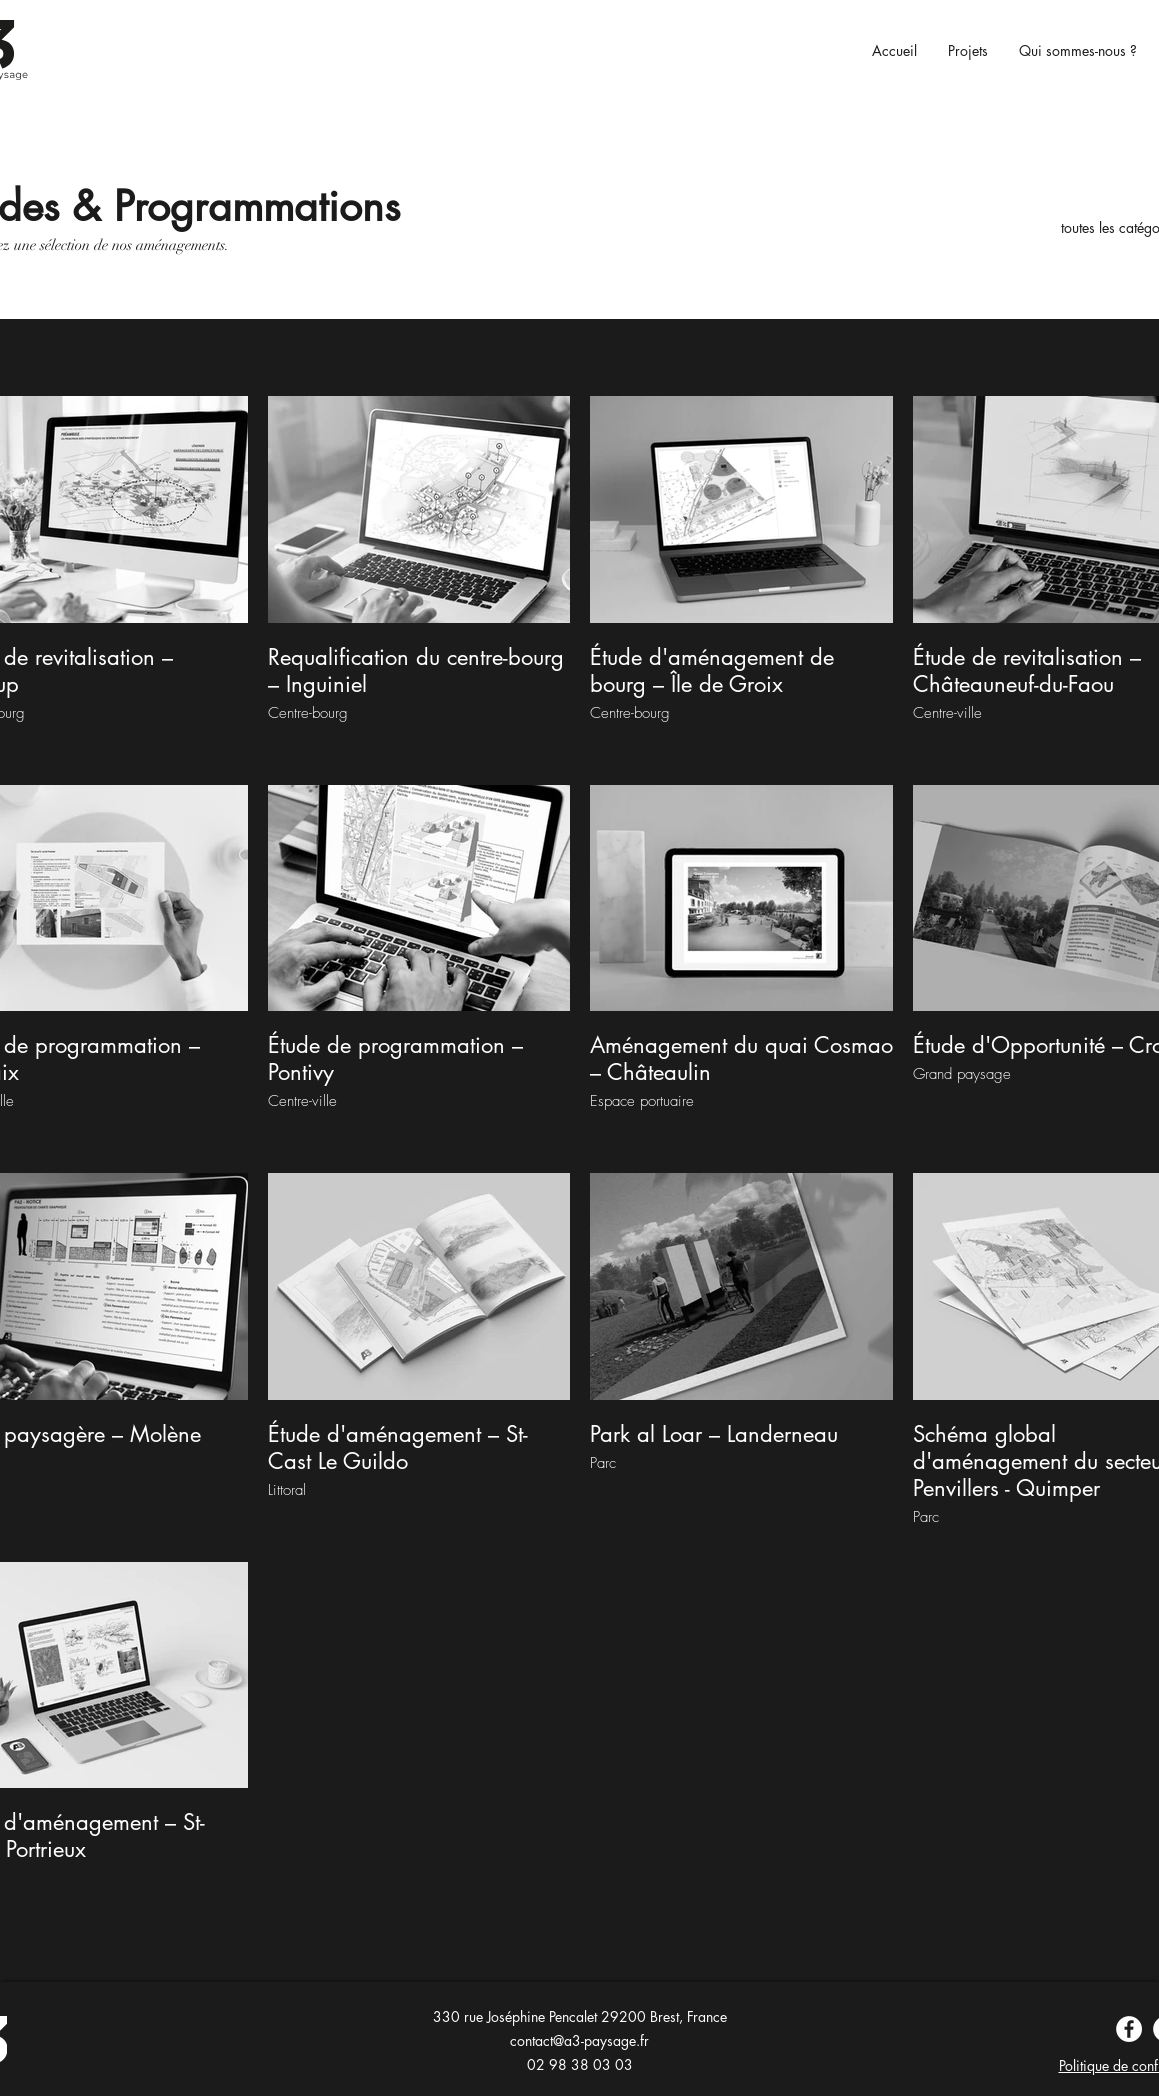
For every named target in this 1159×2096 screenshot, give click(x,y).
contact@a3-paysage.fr (579, 2040)
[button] (962, 51)
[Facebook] (1129, 2029)
